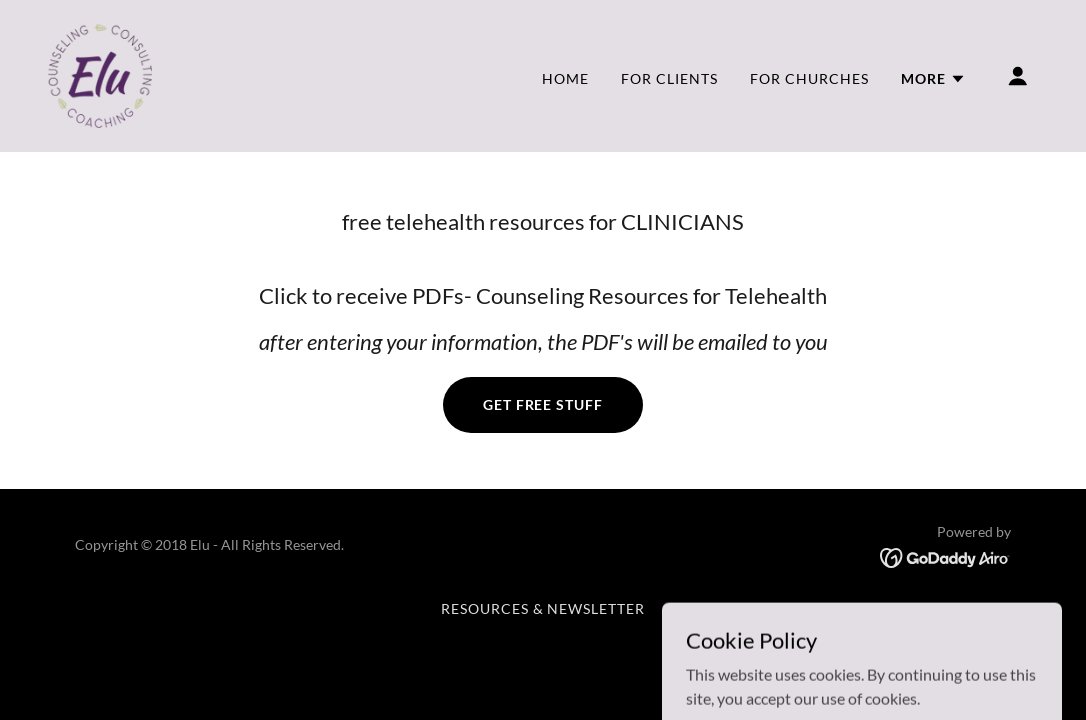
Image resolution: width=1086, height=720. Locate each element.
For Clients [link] (669, 78)
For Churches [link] (809, 78)
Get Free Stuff (543, 404)
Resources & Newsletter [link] (543, 608)
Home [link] (565, 78)
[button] (933, 79)
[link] (100, 73)
